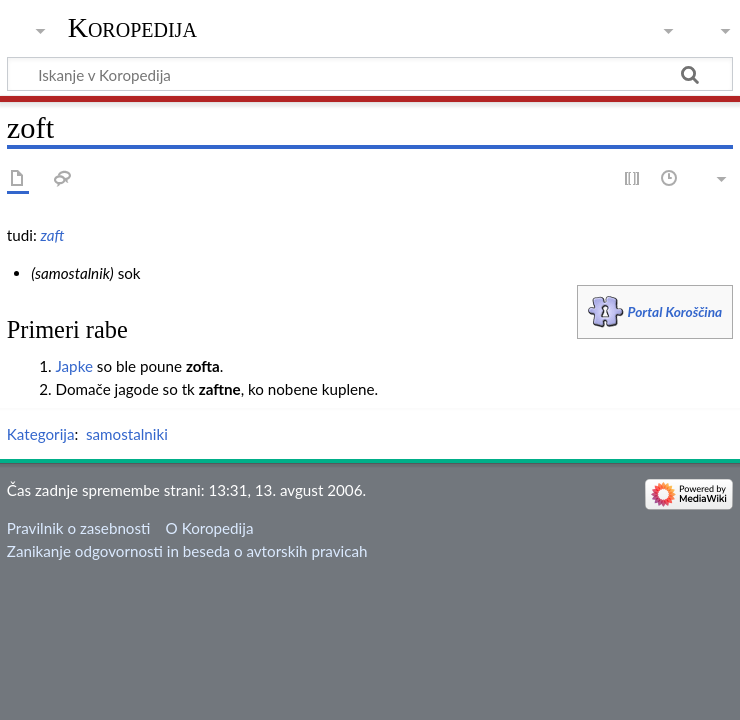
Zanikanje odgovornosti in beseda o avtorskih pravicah (187, 551)
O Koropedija (210, 528)
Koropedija (132, 27)
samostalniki (127, 434)
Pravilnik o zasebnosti (79, 528)
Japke (73, 366)
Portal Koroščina (675, 311)
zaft (53, 235)
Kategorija (41, 434)
